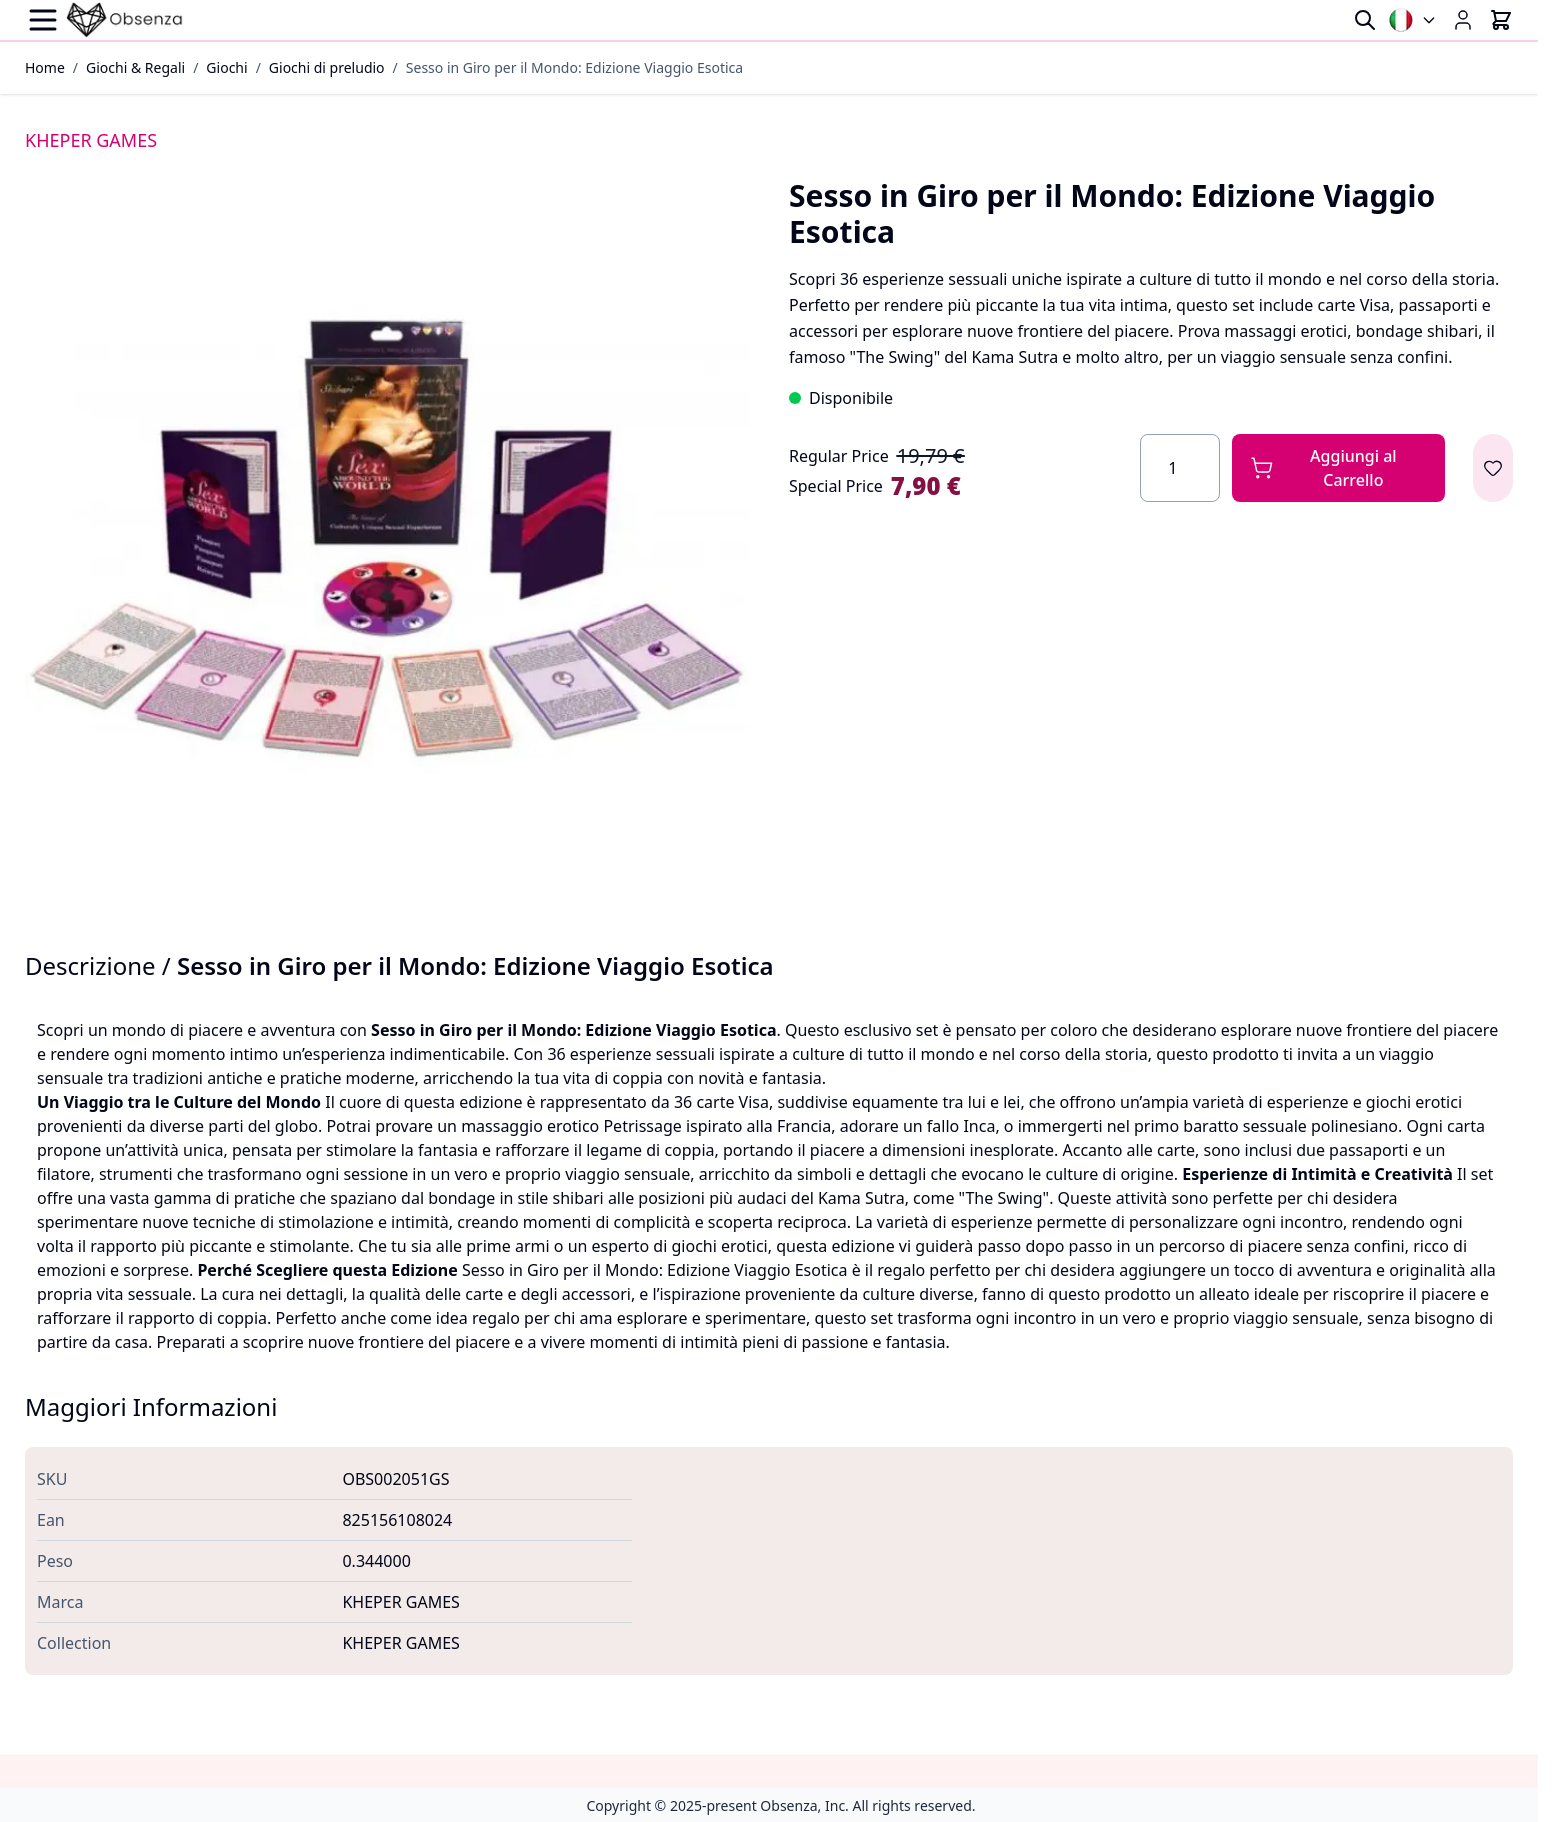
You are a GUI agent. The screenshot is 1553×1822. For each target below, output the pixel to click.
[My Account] (1463, 20)
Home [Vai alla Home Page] (45, 67)
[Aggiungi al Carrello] (1338, 468)
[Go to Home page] (125, 20)
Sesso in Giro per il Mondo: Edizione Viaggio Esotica (574, 67)
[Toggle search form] (1365, 20)
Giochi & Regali (135, 67)
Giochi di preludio (327, 67)
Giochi (226, 67)
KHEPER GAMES (91, 140)
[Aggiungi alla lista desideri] (1493, 468)
